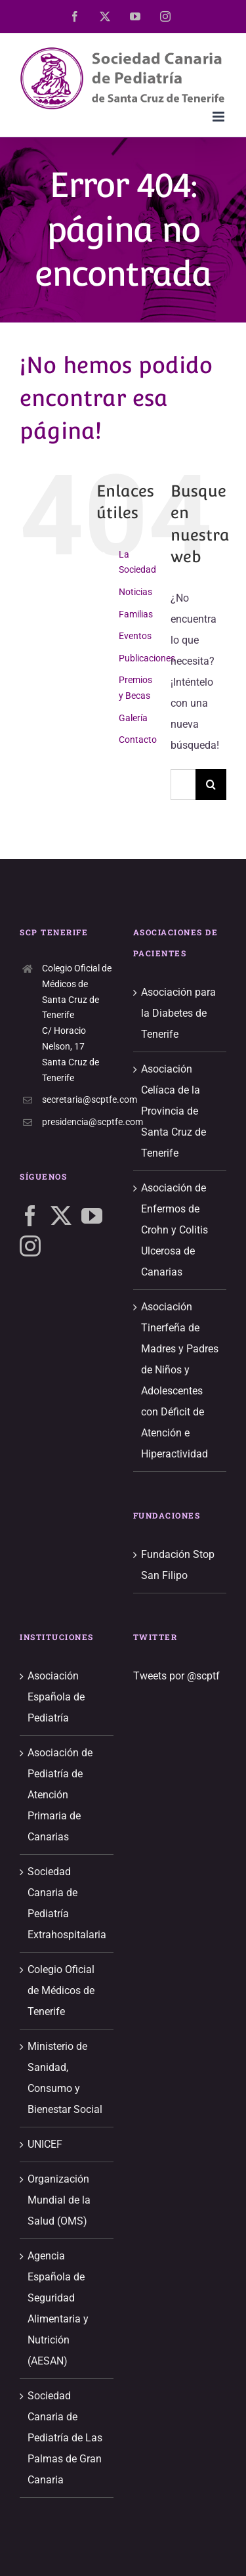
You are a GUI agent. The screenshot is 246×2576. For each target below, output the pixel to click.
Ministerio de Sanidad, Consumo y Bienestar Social (65, 2078)
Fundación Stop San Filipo (178, 1565)
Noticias (135, 592)
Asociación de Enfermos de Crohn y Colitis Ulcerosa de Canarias (174, 1230)
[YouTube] (91, 1215)
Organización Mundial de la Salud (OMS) (59, 2200)
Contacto (138, 739)
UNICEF (45, 2144)
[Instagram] (30, 1245)
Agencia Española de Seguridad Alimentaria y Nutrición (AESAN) (58, 2308)
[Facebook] (30, 1215)
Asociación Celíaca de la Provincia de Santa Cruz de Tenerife (173, 1111)
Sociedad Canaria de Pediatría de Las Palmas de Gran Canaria (65, 2437)
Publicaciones (147, 658)
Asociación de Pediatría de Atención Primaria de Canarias (60, 1794)
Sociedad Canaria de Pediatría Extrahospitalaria (67, 1903)
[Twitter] (61, 1215)
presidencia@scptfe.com (77, 1122)
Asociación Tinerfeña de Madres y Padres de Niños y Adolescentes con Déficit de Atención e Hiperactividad (179, 1380)
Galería (133, 718)
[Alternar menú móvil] (219, 116)
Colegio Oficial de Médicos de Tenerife (61, 1990)
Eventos (135, 636)
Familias (136, 614)
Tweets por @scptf (176, 1676)
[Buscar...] (183, 784)
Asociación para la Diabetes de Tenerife (178, 1013)
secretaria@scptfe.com (77, 1099)
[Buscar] (210, 784)
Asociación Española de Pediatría (56, 1697)
